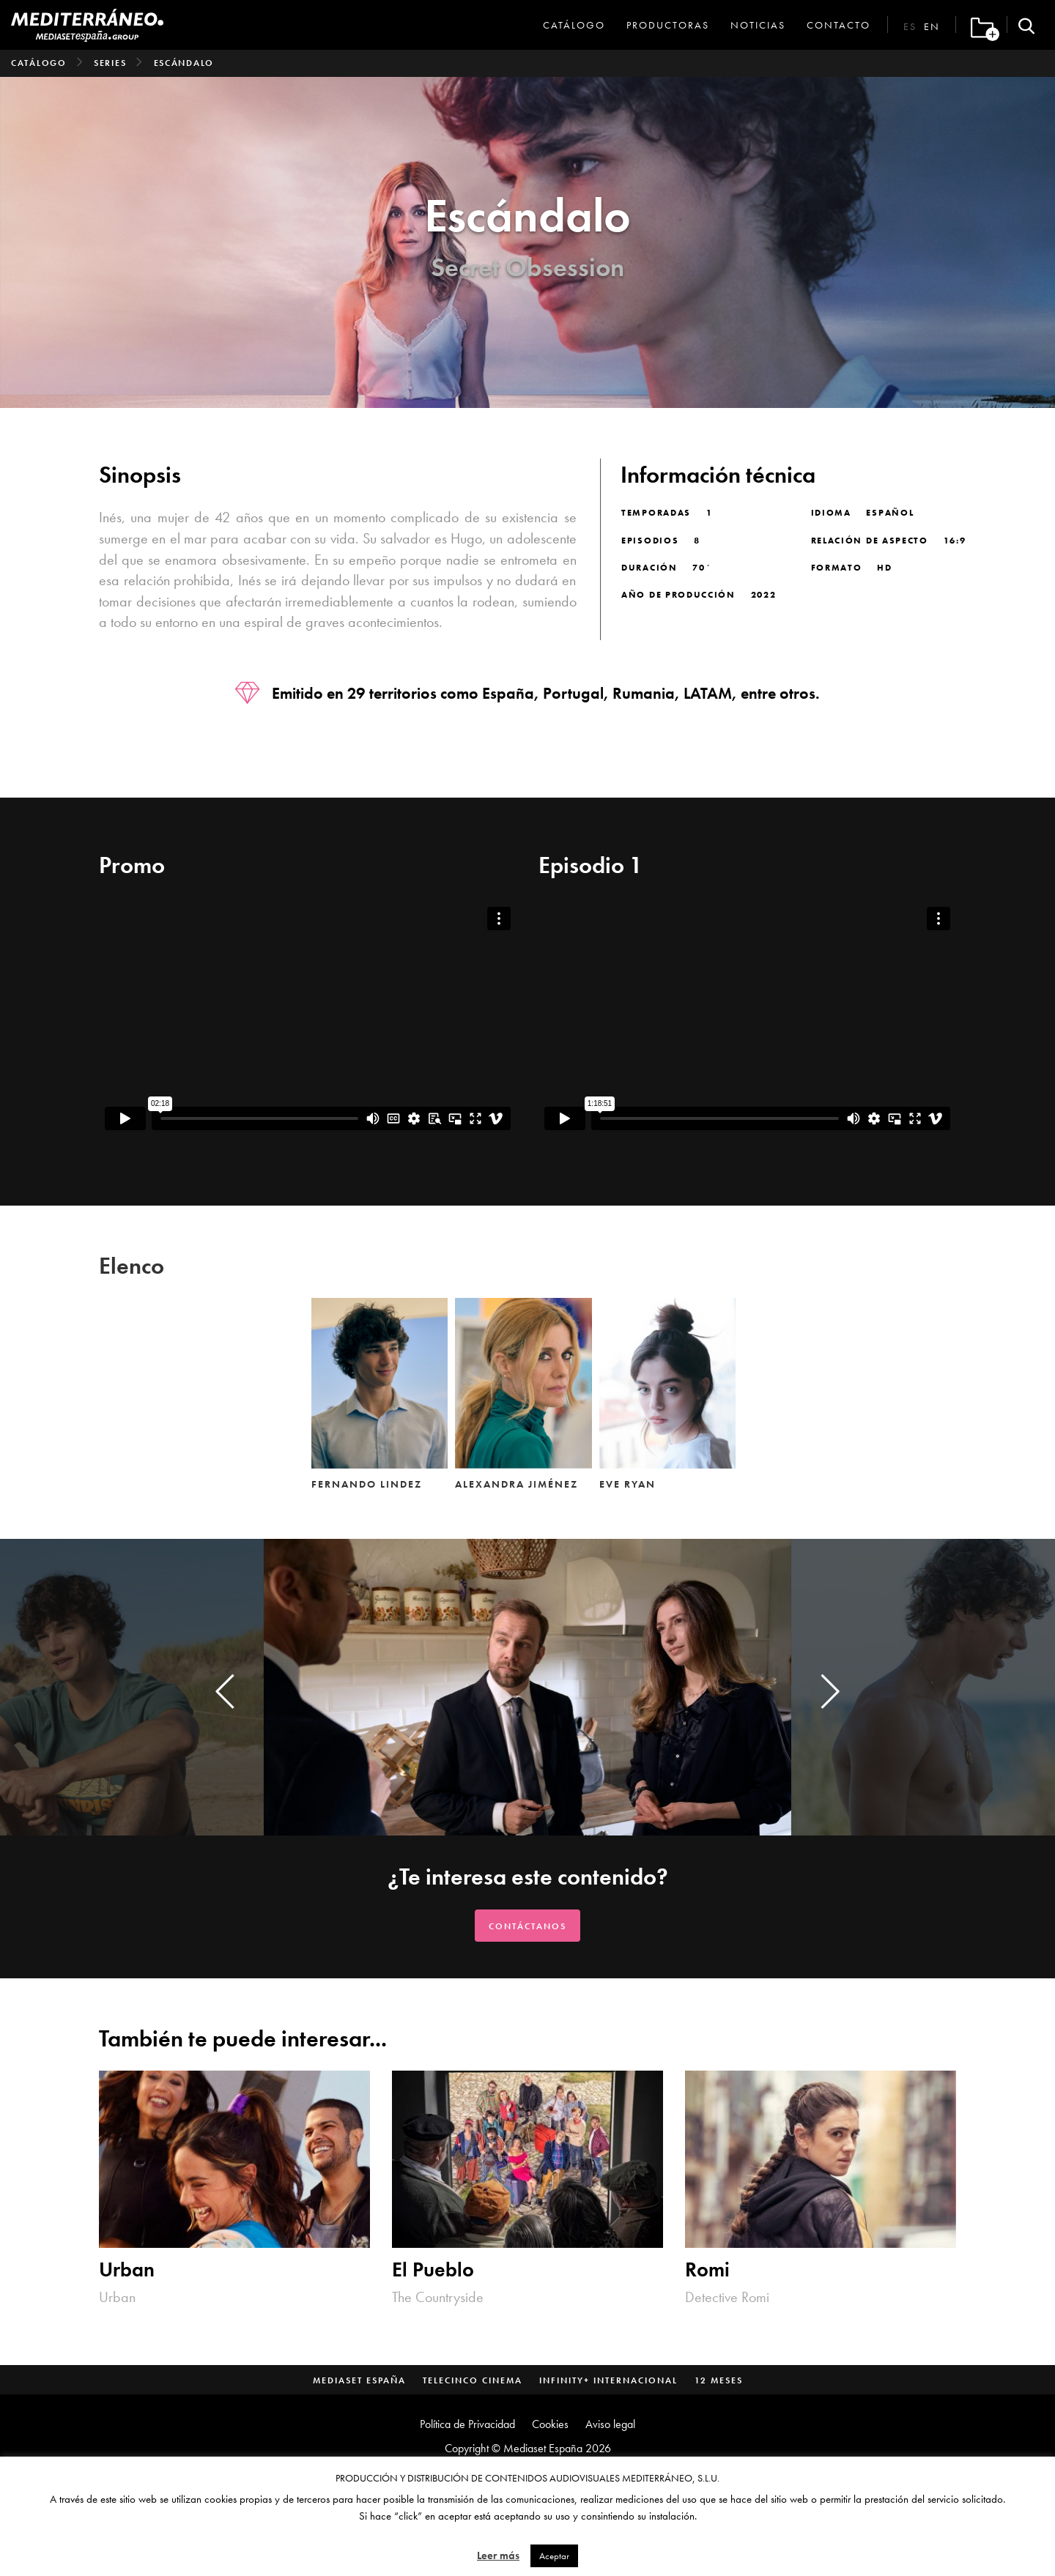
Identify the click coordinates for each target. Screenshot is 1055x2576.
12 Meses (719, 2380)
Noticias (757, 24)
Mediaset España (359, 2380)
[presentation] (225, 1691)
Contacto (838, 24)
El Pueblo (433, 2269)
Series (110, 63)
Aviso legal (610, 2424)
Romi (707, 2269)
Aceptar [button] (554, 2556)
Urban (127, 2269)
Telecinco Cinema (472, 2380)
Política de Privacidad (467, 2424)
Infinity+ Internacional (608, 2380)
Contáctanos (527, 1926)
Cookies (550, 2424)
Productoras (667, 24)
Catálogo (574, 24)
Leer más (498, 2555)
